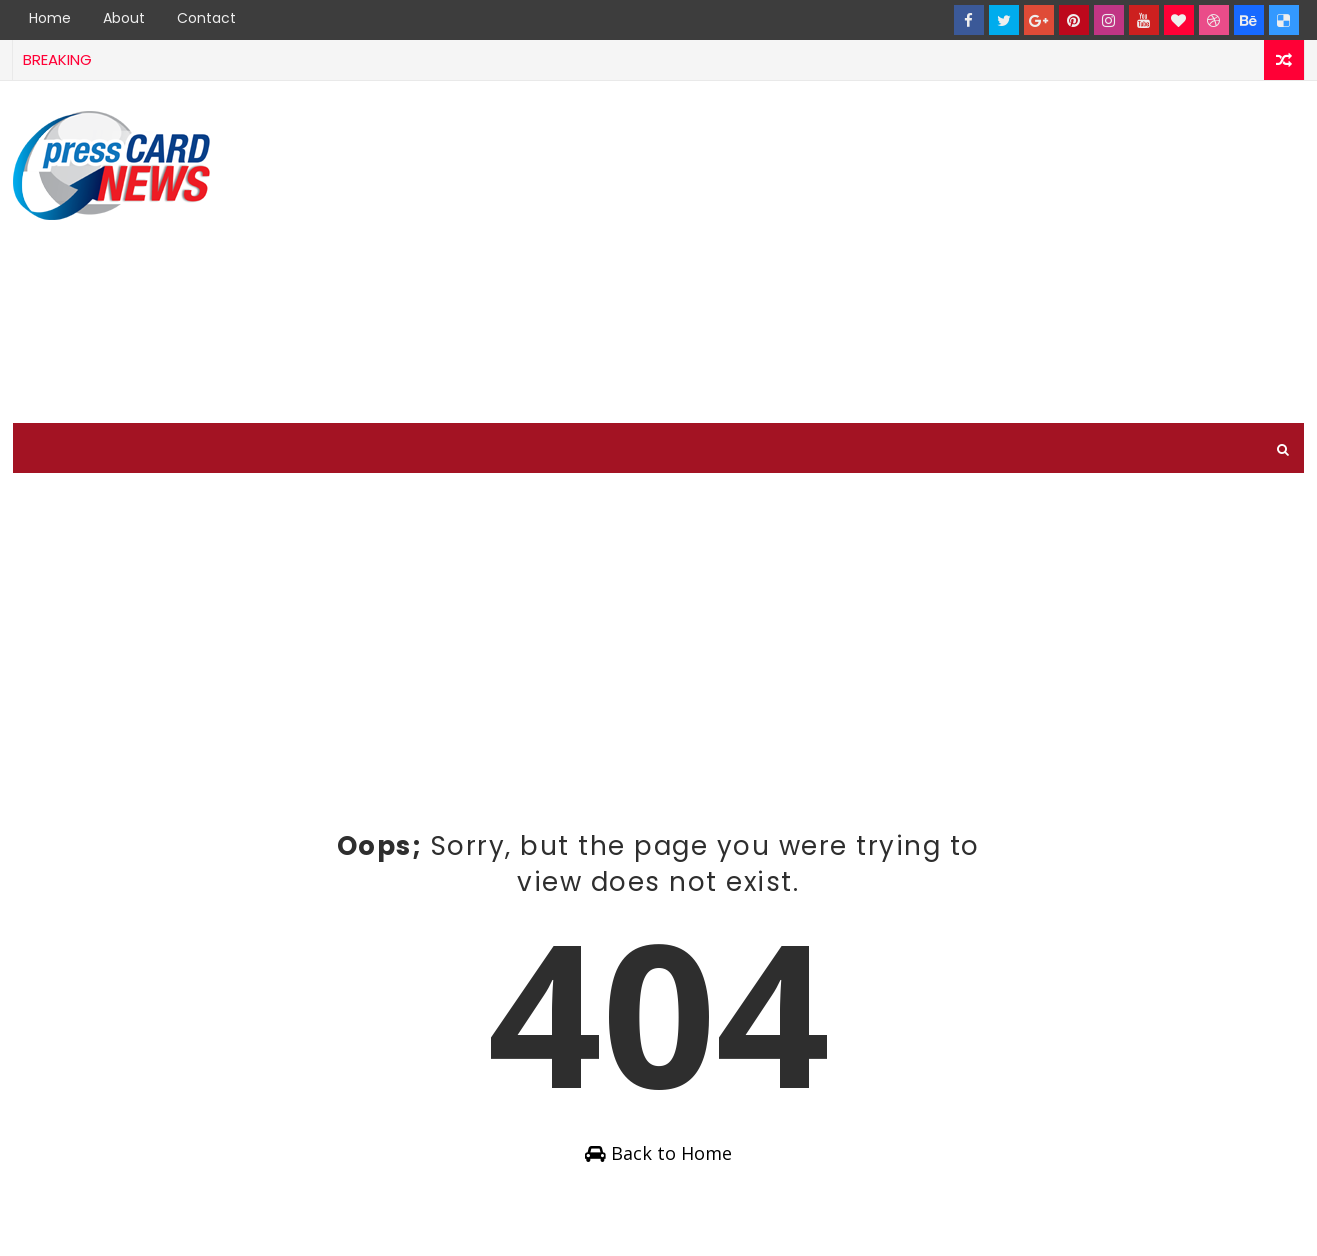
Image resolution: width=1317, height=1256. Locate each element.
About (124, 18)
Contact (206, 18)
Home (50, 18)
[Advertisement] (939, 253)
